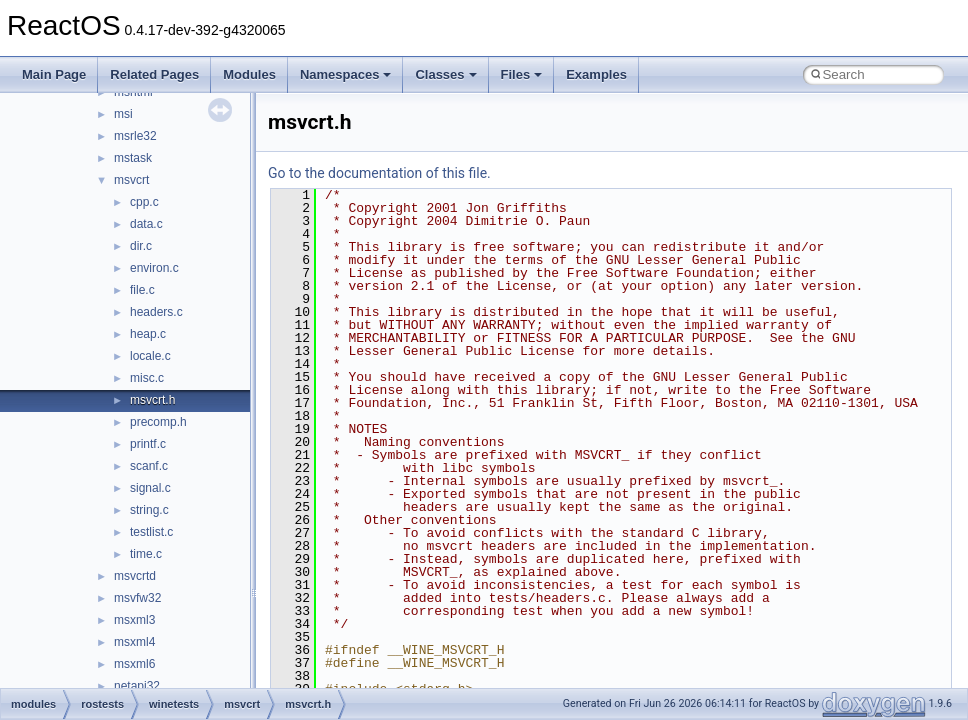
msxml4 (134, 642)
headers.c (156, 312)
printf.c (148, 444)
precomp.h (158, 422)
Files (522, 74)
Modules (249, 74)
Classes (445, 74)
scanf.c (149, 466)
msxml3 (134, 620)
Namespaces (346, 74)
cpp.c (144, 202)
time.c (146, 554)
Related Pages (154, 74)
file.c (142, 290)
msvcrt (131, 180)
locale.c (150, 356)
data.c (146, 224)
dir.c (141, 246)
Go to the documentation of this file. (379, 173)
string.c (149, 510)
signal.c (150, 488)
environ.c (154, 268)
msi (123, 114)
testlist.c (151, 532)
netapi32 (137, 686)
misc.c (147, 378)
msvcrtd (135, 576)
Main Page (54, 74)
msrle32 (135, 136)
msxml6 (134, 664)
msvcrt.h (152, 400)
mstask (133, 158)
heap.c (148, 334)
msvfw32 (137, 598)
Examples (596, 74)
